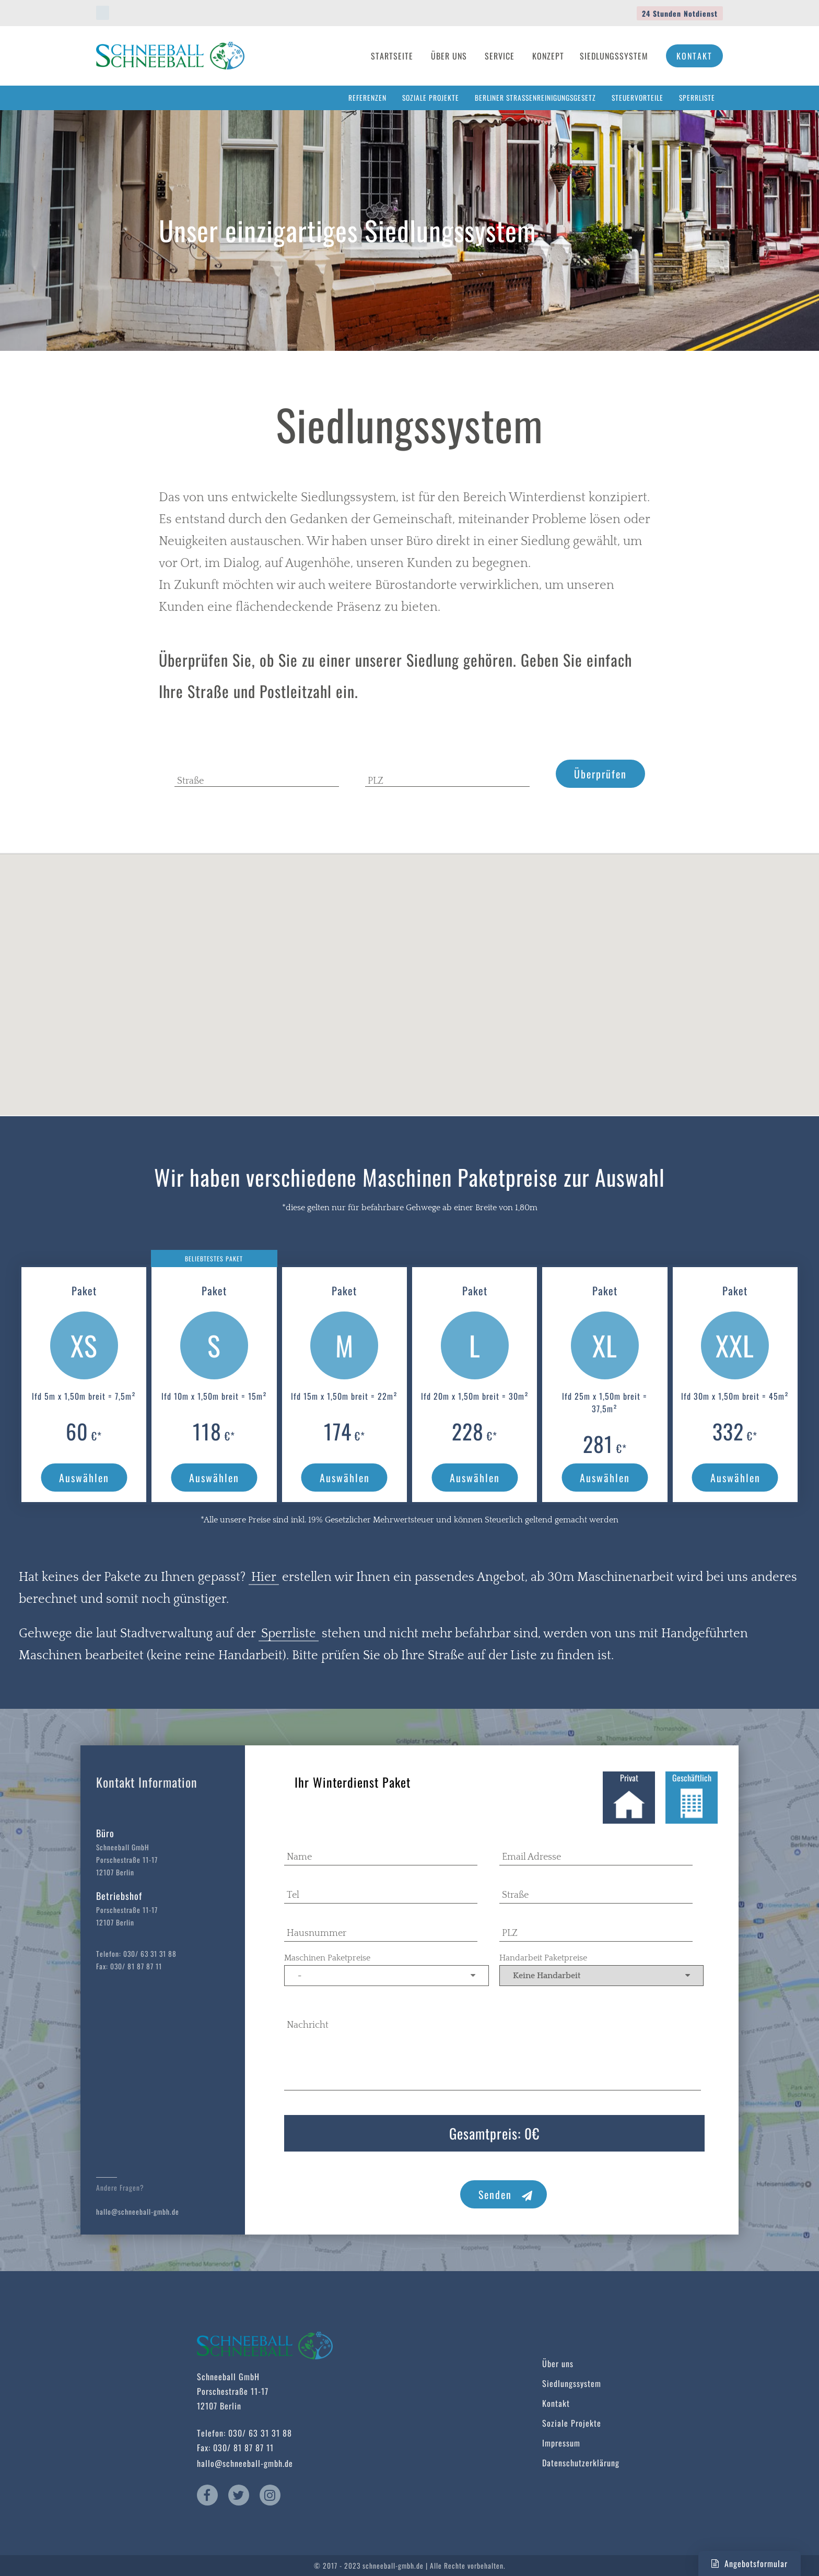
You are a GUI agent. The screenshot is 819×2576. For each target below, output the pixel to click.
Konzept (548, 56)
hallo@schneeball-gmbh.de (137, 2211)
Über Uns (449, 56)
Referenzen (367, 97)
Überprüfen (600, 774)
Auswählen (84, 1477)
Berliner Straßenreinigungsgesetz (535, 97)
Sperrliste (697, 97)
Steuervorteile (637, 97)
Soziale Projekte (430, 97)
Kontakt (694, 56)
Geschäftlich (692, 1797)
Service (499, 56)
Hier (263, 1577)
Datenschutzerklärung (580, 2462)
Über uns (558, 2363)
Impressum (561, 2443)
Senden (505, 2194)
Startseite (392, 56)
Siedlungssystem (614, 56)
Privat (629, 1797)
